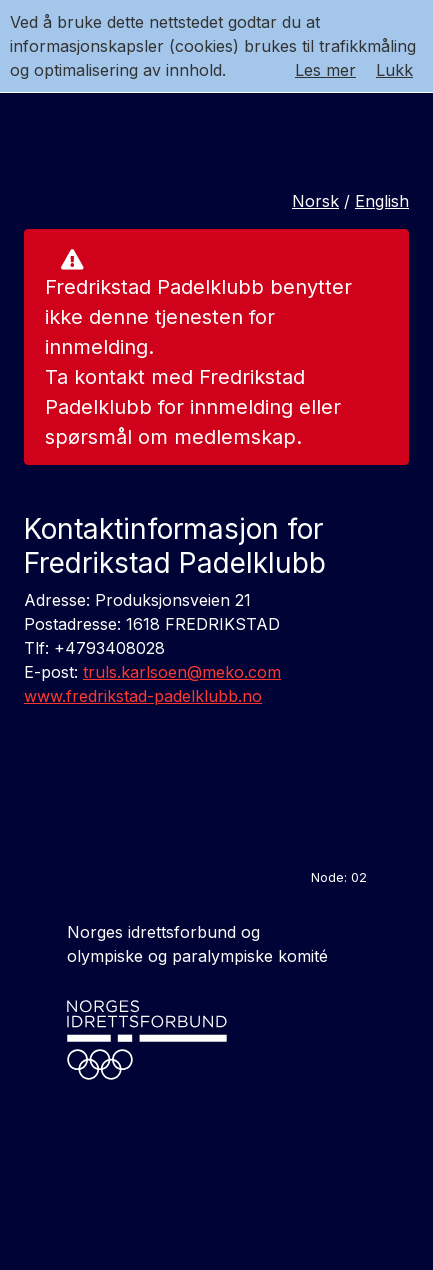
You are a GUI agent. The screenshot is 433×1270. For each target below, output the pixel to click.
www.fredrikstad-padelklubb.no (143, 696)
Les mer (325, 70)
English (382, 201)
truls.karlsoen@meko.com (182, 672)
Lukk (394, 70)
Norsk (315, 201)
